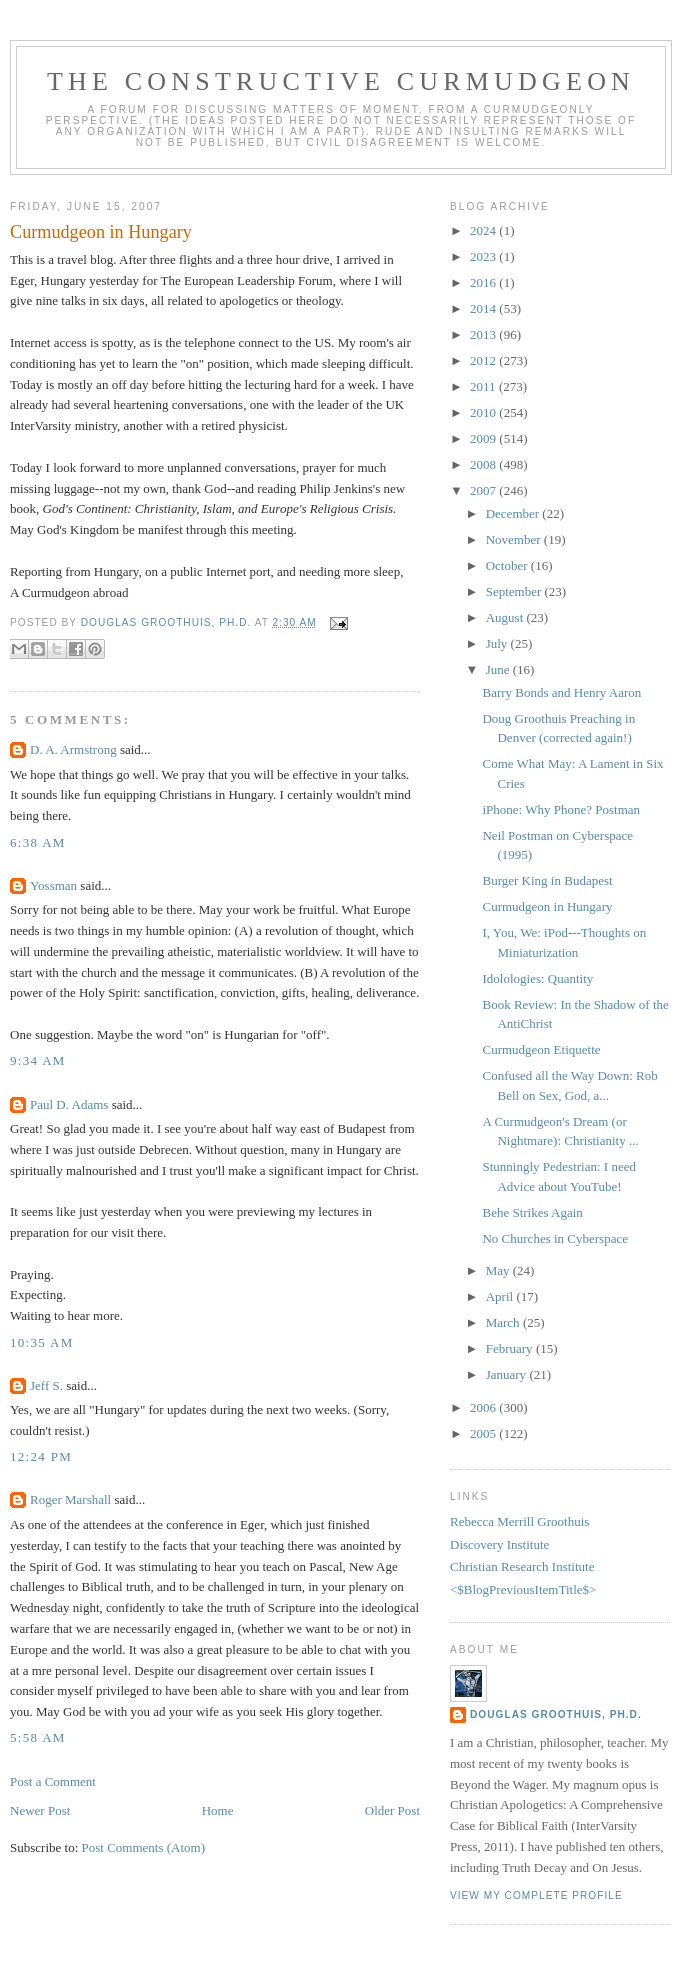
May (499, 1270)
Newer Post (40, 1810)
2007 (484, 490)
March (504, 1322)
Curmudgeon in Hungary (547, 906)
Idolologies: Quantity (537, 978)
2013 (484, 334)
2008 (484, 464)
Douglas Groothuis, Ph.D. (556, 1714)
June (499, 669)
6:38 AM (38, 842)
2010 (484, 412)
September (515, 591)
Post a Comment (53, 1781)
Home (218, 1810)
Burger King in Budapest (547, 880)
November (515, 539)
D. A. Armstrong (73, 749)
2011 (484, 386)
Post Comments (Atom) (144, 1847)
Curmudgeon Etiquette (541, 1049)
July (498, 643)
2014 (484, 308)
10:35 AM (42, 1342)
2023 (484, 256)
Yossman (53, 885)
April (501, 1296)
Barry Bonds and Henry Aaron (561, 692)
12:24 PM (41, 1456)
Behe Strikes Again (532, 1212)
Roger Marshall (70, 1499)
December (514, 513)
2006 (484, 1407)
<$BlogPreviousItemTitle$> (523, 1589)
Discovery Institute (499, 1544)
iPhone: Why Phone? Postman (561, 809)
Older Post (392, 1810)
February (511, 1348)
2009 (484, 438)
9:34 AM (38, 1060)
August (506, 617)
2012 (484, 360)
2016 (484, 282)
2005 (484, 1433)
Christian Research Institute (522, 1566)
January (508, 1374)
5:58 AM (38, 1737)
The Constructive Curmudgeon (341, 81)
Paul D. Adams (69, 1104)
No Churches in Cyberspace (555, 1238)
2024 (484, 230)
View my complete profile (536, 1895)
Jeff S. (46, 1385)
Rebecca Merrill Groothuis (519, 1521)
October (508, 565)
